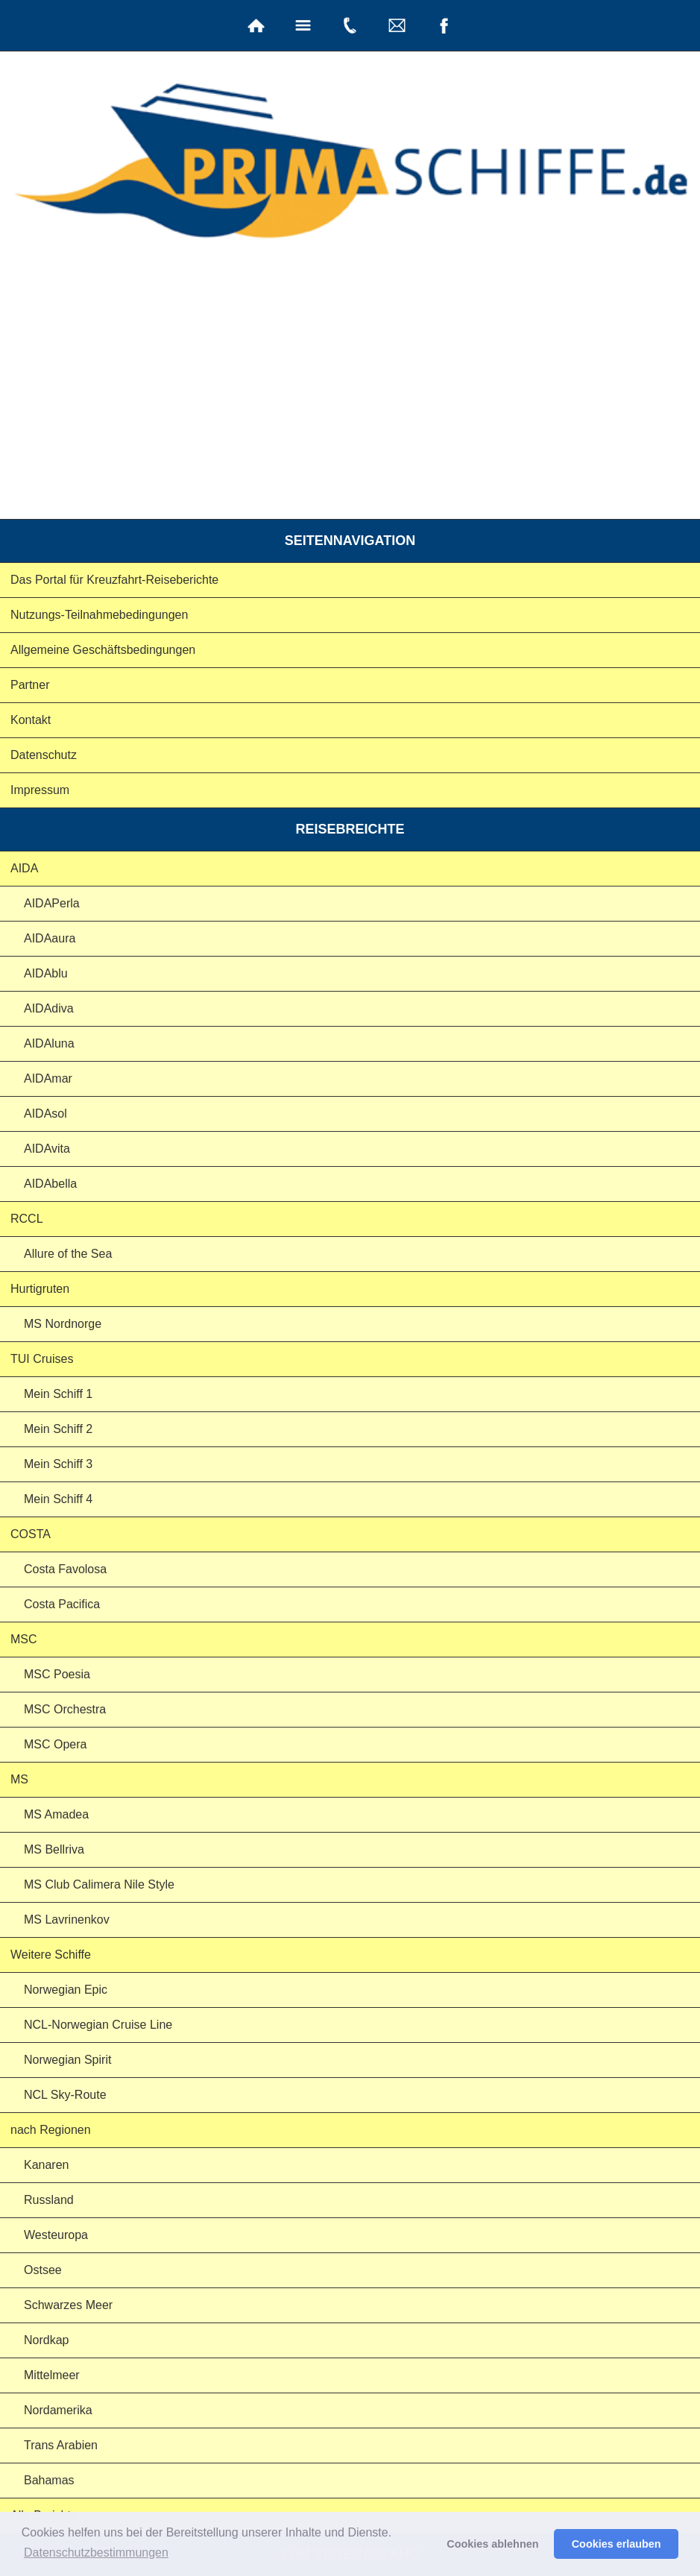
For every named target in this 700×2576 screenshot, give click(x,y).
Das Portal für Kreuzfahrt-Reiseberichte (114, 579)
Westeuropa (56, 2235)
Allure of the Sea (68, 1253)
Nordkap (46, 2340)
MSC (23, 1639)
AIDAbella (50, 1183)
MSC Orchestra (65, 1709)
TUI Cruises (41, 1358)
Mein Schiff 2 (58, 1429)
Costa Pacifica (62, 1604)
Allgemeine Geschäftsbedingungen (102, 649)
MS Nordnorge (62, 1323)
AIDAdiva (49, 1008)
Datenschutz (43, 755)
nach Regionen (50, 2129)
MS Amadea (56, 1814)
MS (19, 1779)
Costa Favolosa (65, 1569)
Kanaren (46, 2164)
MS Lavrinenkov (67, 1919)
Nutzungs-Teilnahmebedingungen (99, 614)
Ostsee (43, 2270)
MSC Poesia (57, 1674)
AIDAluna (49, 1043)
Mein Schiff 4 (58, 1499)
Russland (49, 2200)
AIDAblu (46, 973)
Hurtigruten (39, 1288)
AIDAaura (49, 938)
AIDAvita (47, 1148)
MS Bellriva (54, 1849)
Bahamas (49, 2480)
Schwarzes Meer (68, 2305)
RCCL (26, 1218)
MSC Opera (55, 1744)
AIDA (24, 868)
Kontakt (30, 720)
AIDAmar (48, 1078)
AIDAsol (45, 1113)
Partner (29, 684)
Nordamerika (58, 2410)
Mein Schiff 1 (58, 1394)
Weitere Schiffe (50, 1954)
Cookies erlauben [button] (616, 2544)
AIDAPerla (52, 903)
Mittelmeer (52, 2375)
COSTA (30, 1534)
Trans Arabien (61, 2445)
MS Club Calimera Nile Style (99, 1884)
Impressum (39, 790)
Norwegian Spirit (67, 2059)
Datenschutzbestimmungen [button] (96, 2552)
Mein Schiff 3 (58, 1464)
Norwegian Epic (65, 1989)
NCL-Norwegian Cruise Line (98, 2024)
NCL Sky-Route (65, 2094)
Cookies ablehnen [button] (492, 2544)
